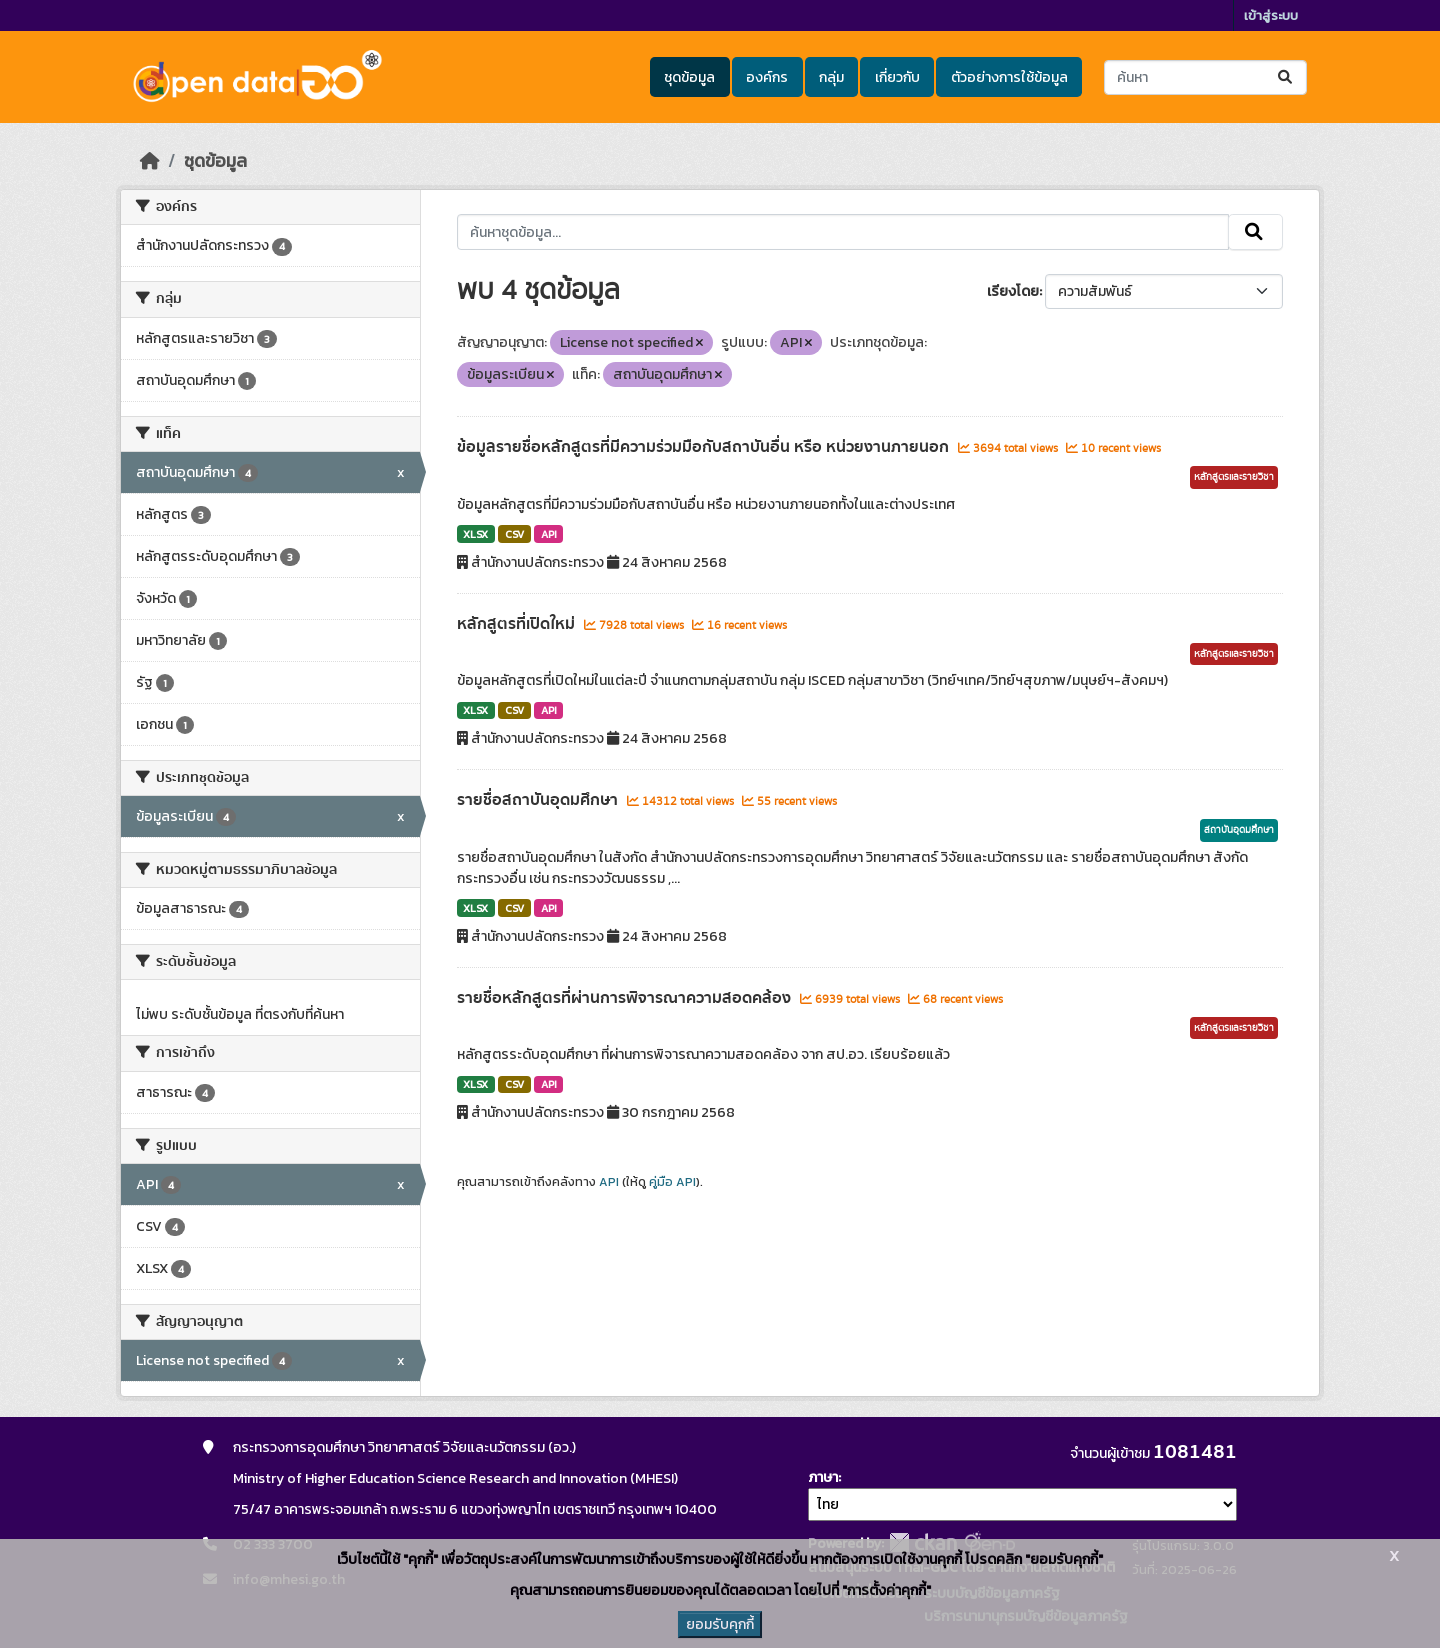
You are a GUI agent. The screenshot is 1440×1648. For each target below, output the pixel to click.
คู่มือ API (672, 1182)
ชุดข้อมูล (689, 77)
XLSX (475, 534)
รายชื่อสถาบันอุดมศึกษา (539, 800)
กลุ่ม (831, 77)
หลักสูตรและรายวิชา (1234, 477)
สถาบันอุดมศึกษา (1239, 830)
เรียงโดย (1013, 291)
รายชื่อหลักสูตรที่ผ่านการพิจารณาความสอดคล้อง (626, 998)
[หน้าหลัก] (150, 161)
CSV (514, 534)
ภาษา (823, 1477)
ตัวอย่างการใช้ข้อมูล (1009, 77)
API (549, 534)
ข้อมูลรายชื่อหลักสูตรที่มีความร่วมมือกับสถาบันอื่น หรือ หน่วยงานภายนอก (705, 447)
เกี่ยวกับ (897, 77)
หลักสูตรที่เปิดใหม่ (518, 624)
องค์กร (767, 77)
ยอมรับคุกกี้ (720, 1624)
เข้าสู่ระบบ (1271, 15)
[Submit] (1286, 77)
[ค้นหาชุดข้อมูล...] (1205, 77)
